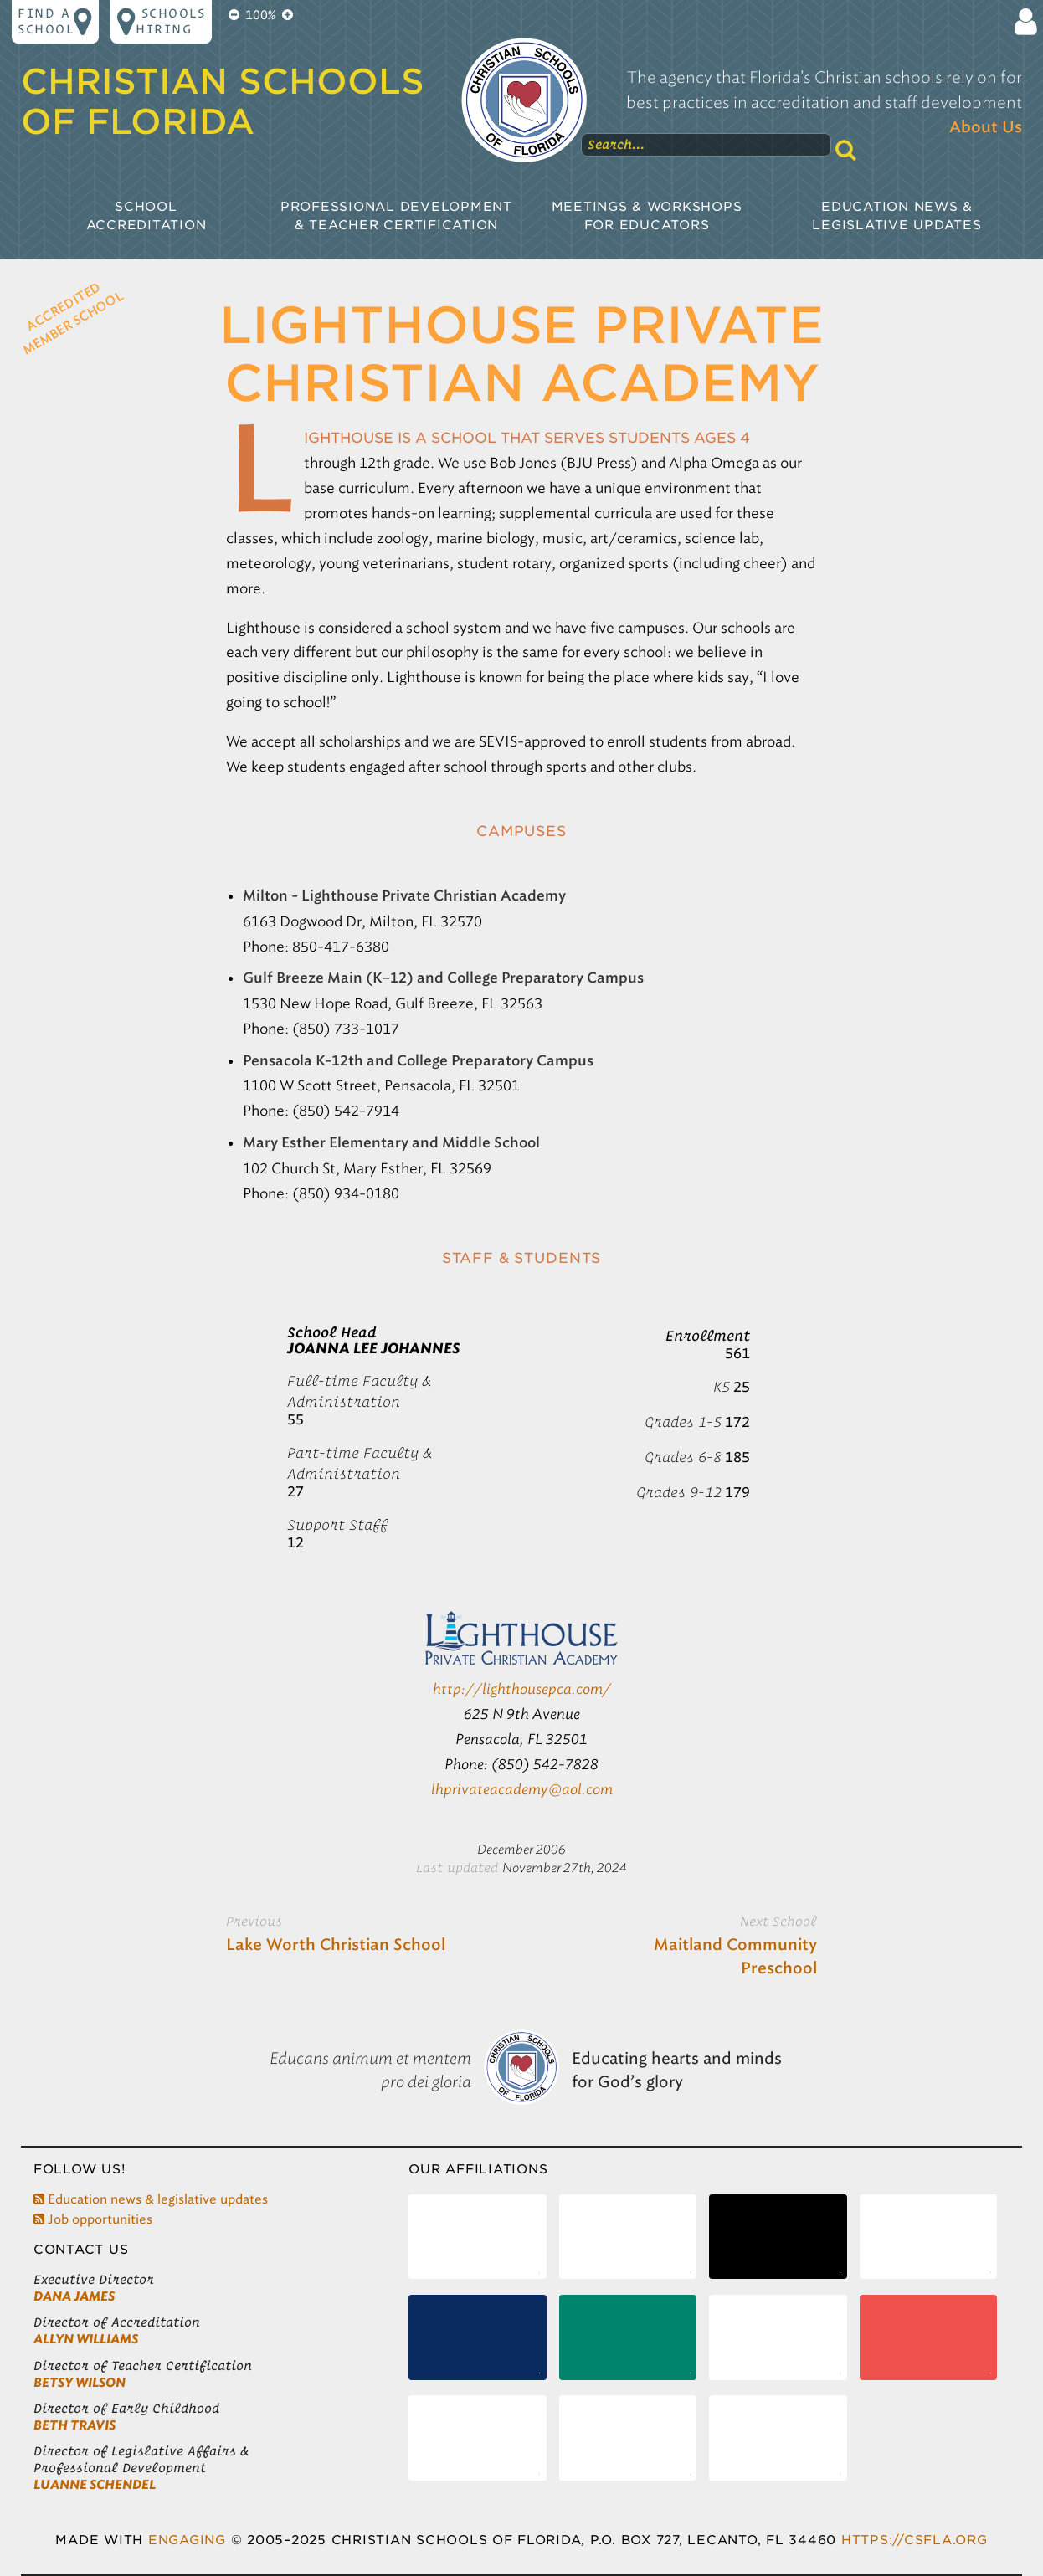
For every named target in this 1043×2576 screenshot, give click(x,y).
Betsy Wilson (79, 2382)
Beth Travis (74, 2425)
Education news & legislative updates (150, 2199)
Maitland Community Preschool (735, 1957)
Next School (778, 1921)
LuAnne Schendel (94, 2484)
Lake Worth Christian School (335, 1945)
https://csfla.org (914, 2540)
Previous (254, 1921)
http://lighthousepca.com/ (522, 1689)
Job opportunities (92, 2219)
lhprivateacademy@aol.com (522, 1789)
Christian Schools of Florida (222, 101)
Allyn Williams (85, 2339)
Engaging (187, 2540)
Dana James (74, 2296)
